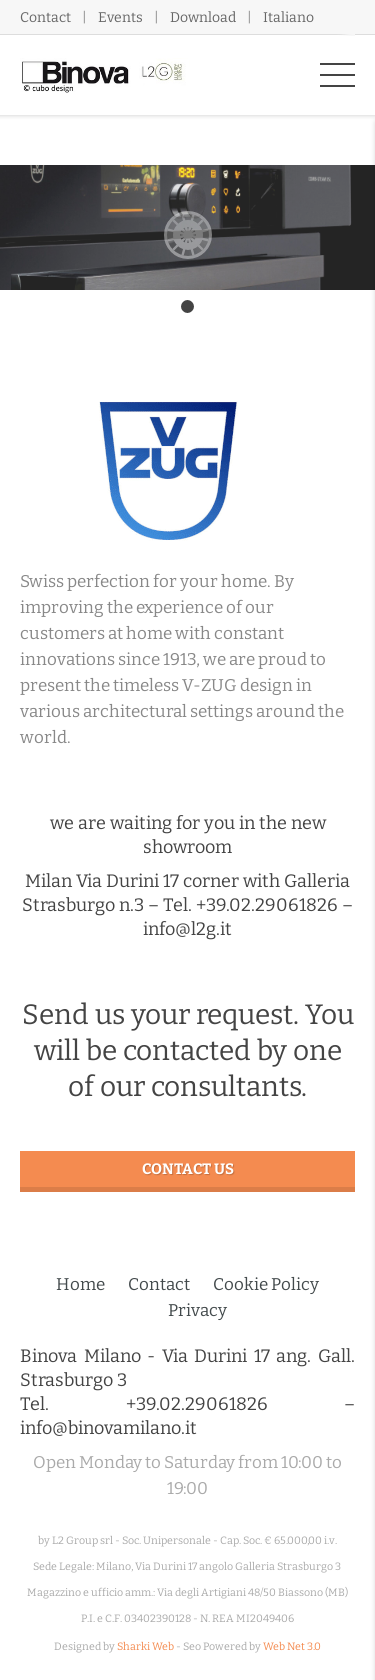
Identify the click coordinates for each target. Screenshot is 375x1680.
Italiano (288, 17)
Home (80, 1284)
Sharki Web (145, 1646)
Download (203, 17)
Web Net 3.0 (292, 1646)
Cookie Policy (266, 1284)
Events (120, 17)
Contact (45, 17)
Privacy (197, 1310)
